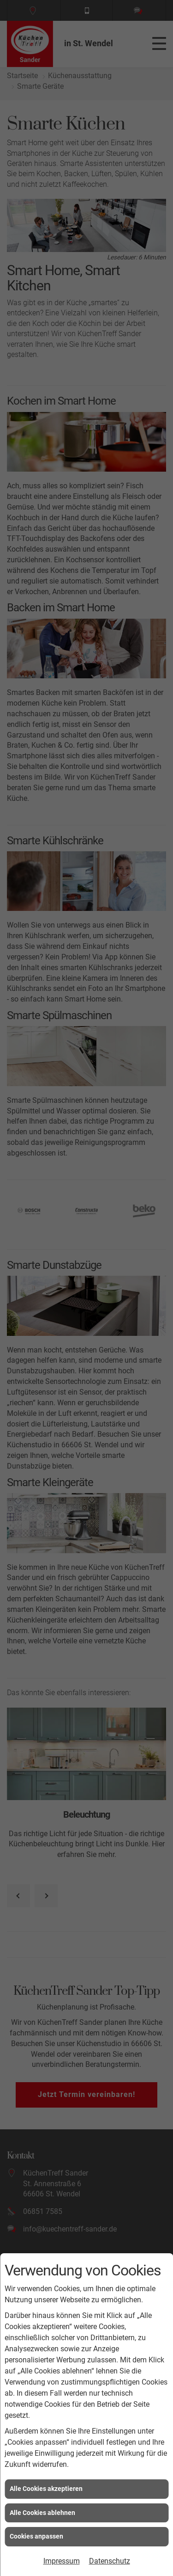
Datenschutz (109, 2561)
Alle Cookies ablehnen (42, 2512)
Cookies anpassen (36, 2536)
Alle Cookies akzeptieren (46, 2488)
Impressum (61, 2561)
